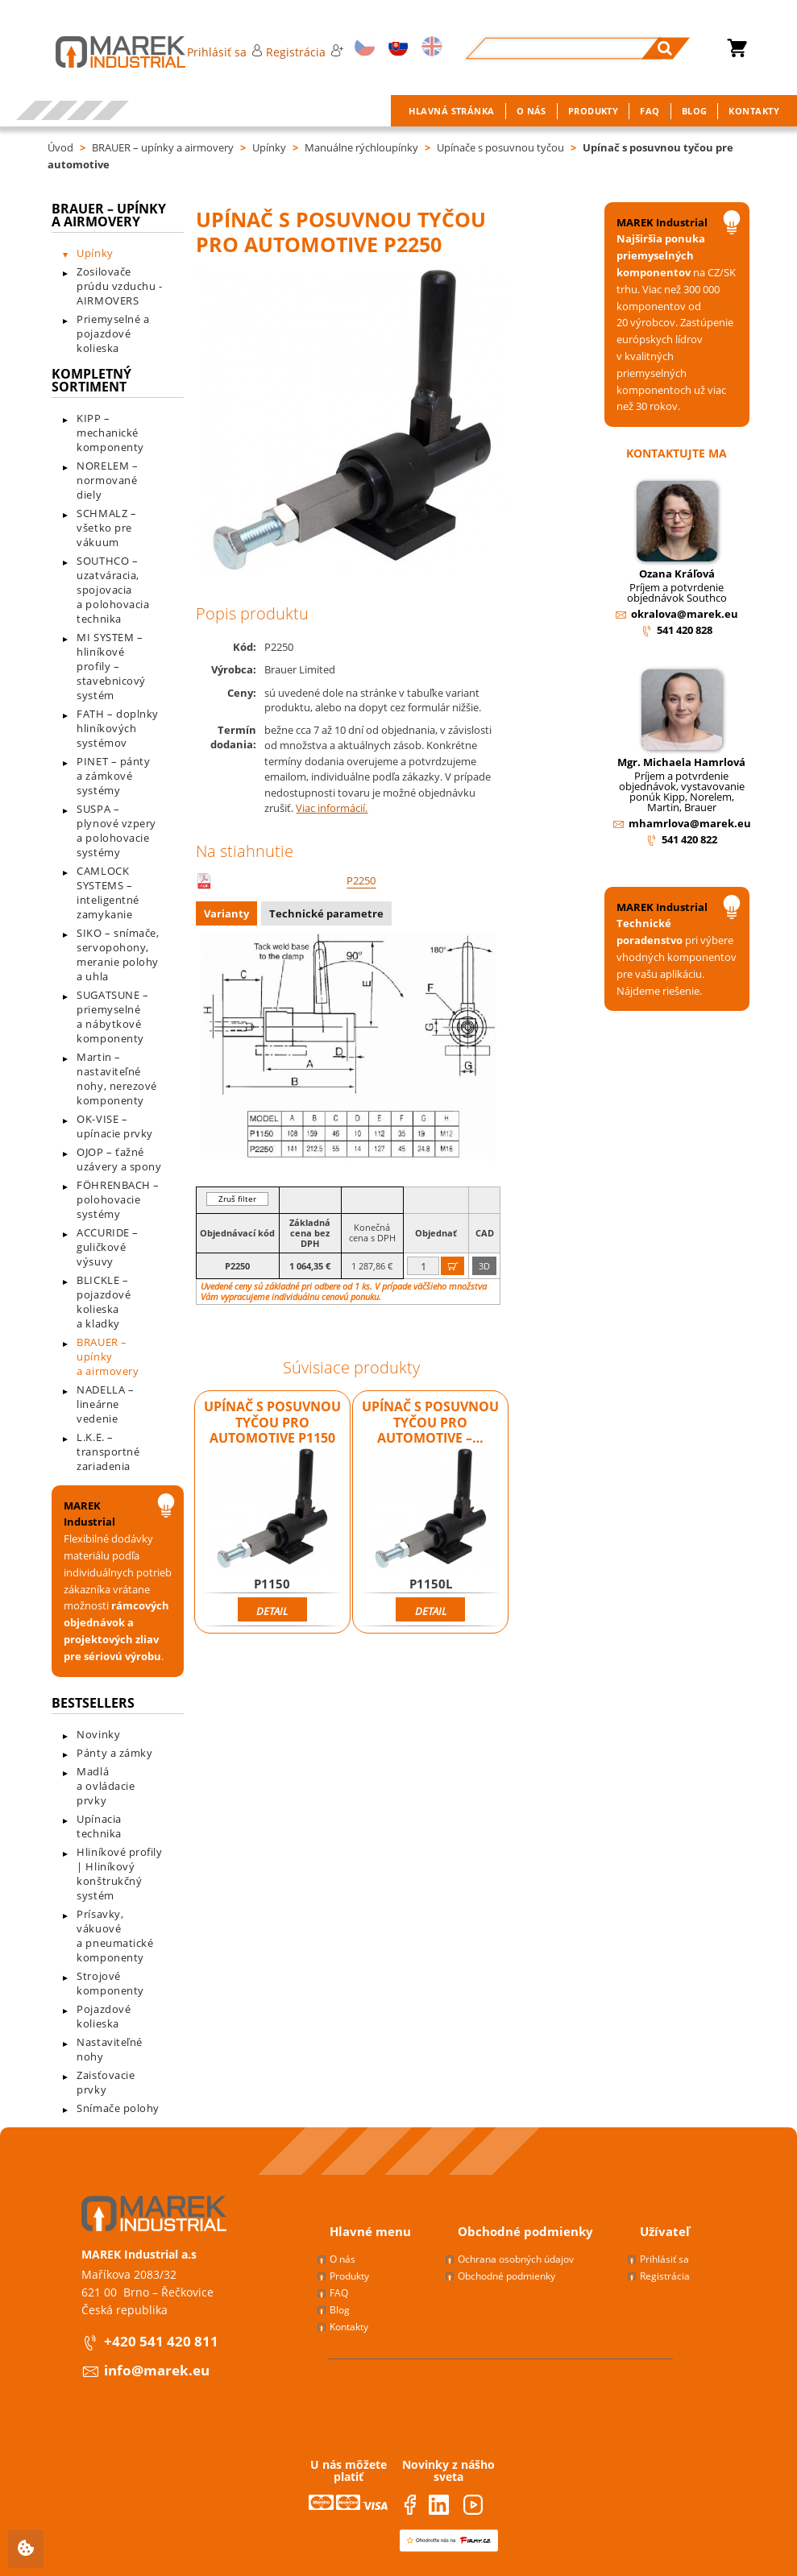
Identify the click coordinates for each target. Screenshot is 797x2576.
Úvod (60, 147)
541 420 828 (684, 630)
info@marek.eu (157, 2370)
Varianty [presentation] (226, 913)
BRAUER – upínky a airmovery (163, 147)
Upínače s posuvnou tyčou (500, 147)
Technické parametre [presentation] (326, 913)
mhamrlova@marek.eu (690, 823)
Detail (272, 1611)
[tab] (228, 915)
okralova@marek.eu (684, 614)
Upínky (269, 147)
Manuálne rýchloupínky (361, 147)
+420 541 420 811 (161, 2341)
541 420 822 (689, 839)
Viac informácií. (331, 808)
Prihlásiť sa (224, 52)
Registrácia (304, 52)
